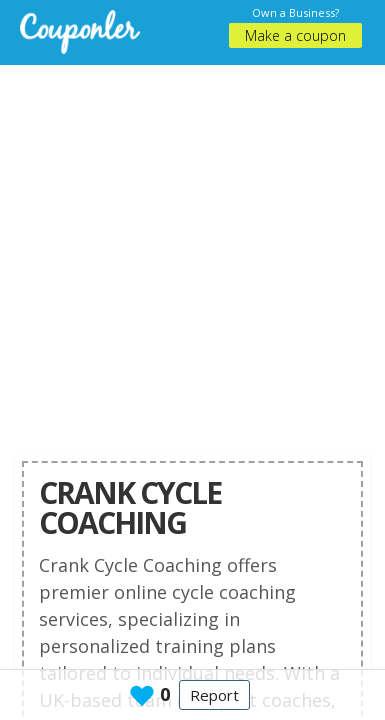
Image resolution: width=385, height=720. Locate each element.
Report (214, 695)
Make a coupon (295, 35)
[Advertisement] (187, 252)
